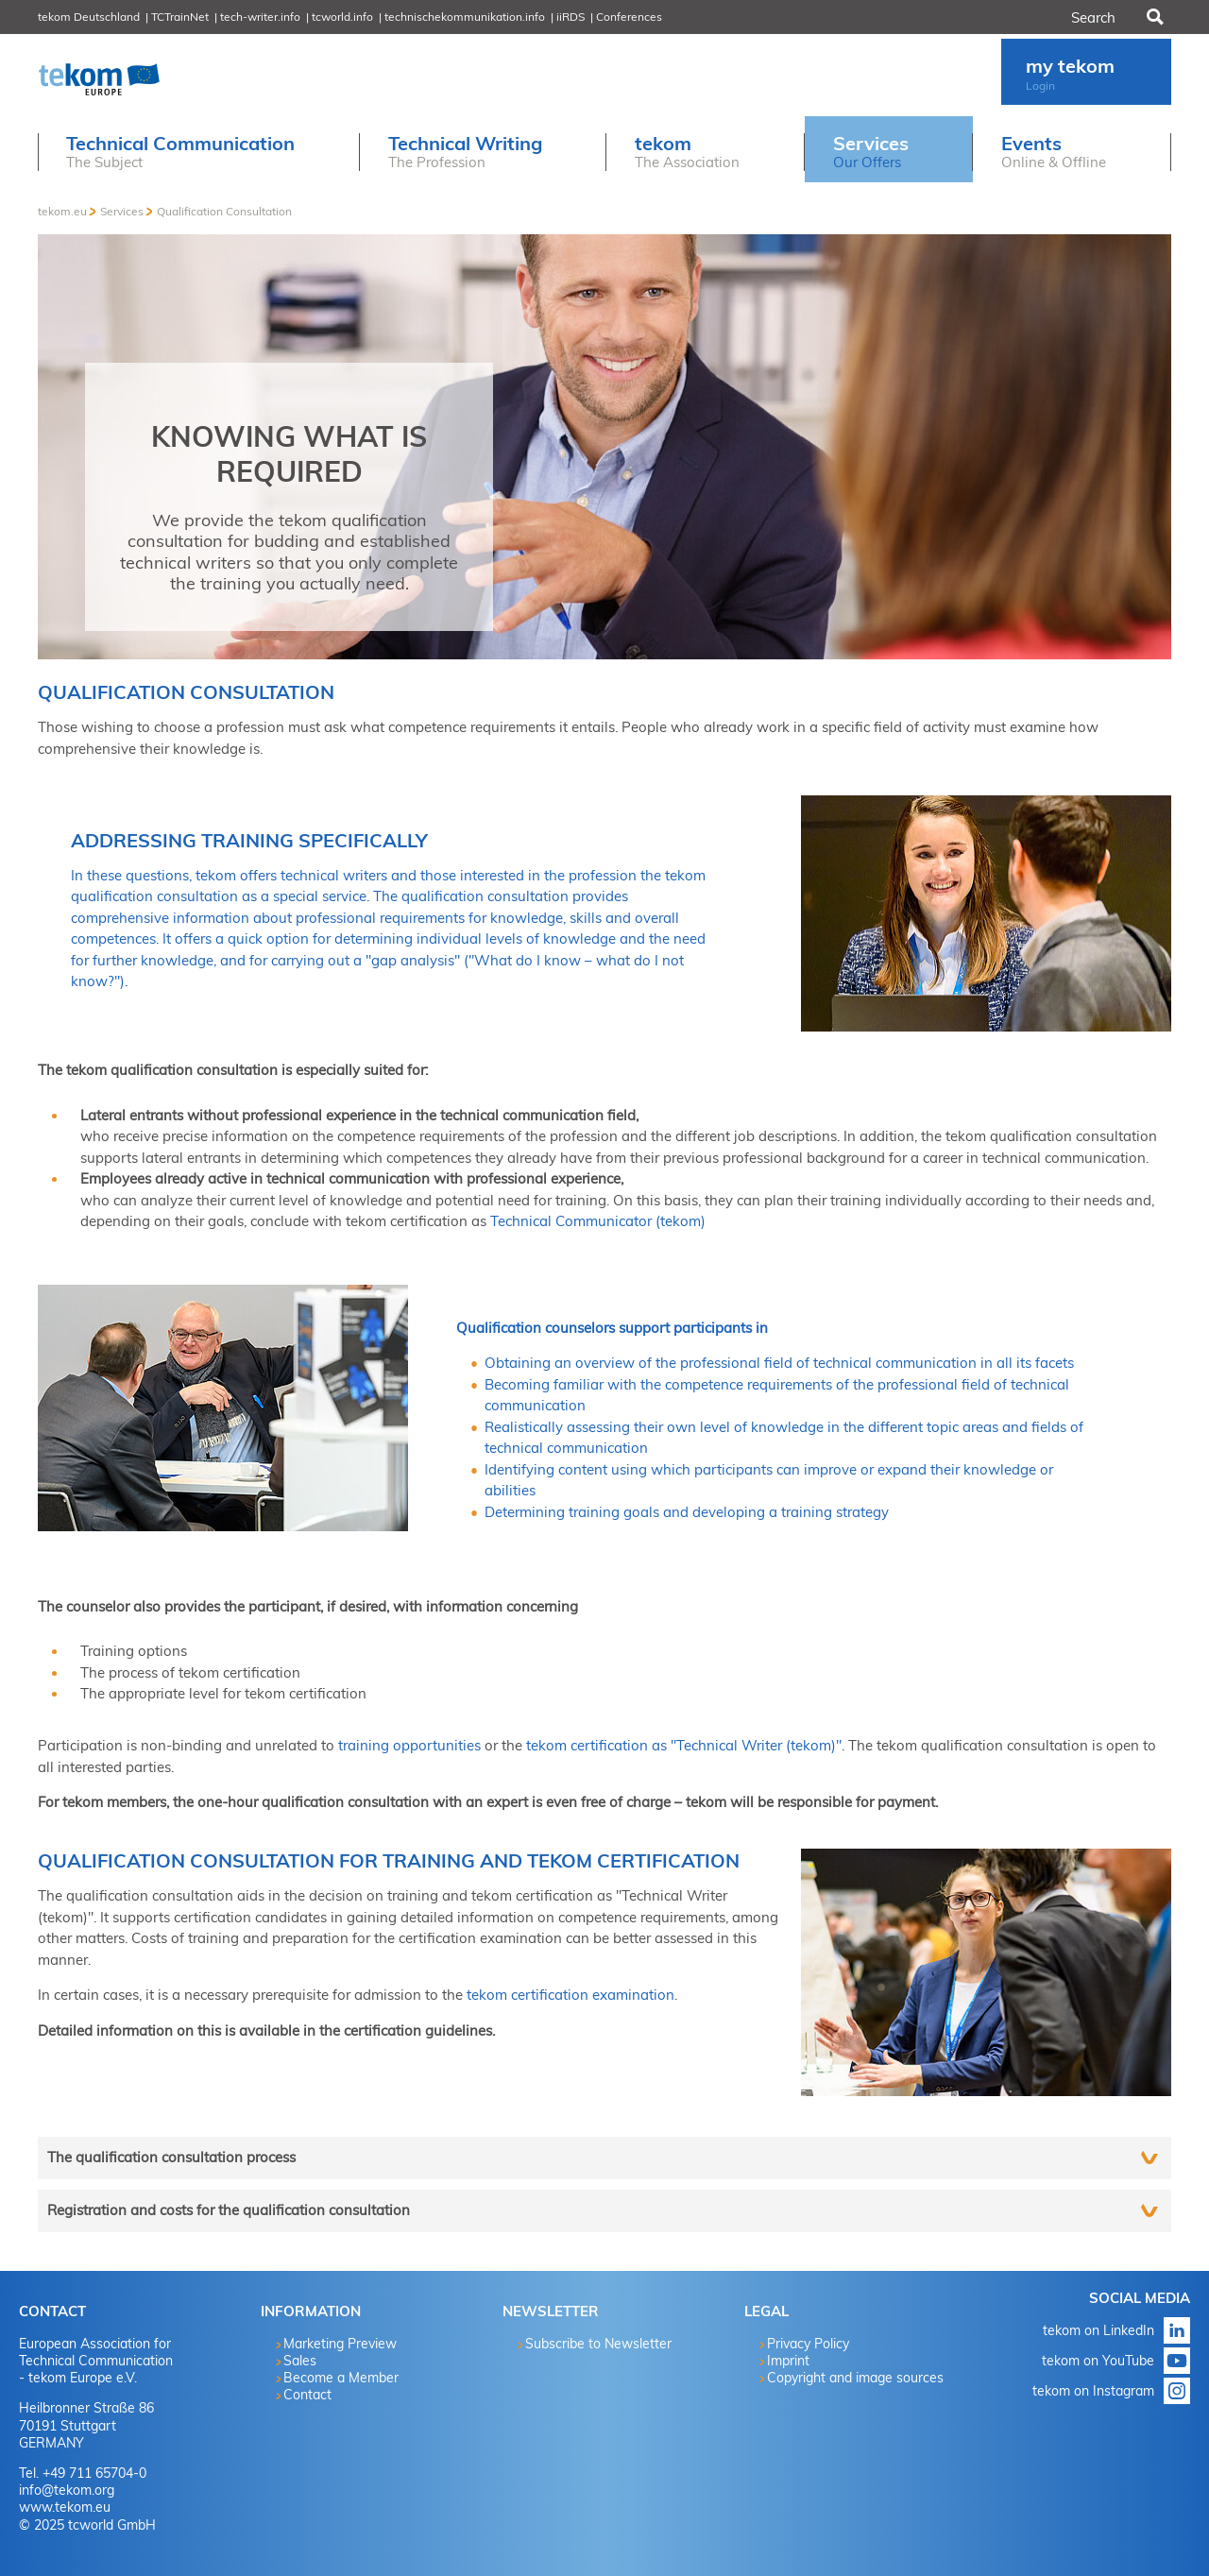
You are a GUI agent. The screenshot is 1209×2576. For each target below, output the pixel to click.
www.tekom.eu (65, 2507)
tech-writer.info (260, 16)
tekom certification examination (570, 1995)
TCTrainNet (180, 16)
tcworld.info (342, 16)
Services (122, 211)
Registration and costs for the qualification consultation (228, 2210)
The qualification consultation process (171, 2157)
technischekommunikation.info (464, 16)
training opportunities (409, 1745)
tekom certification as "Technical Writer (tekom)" (684, 1745)
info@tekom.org (66, 2490)
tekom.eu (62, 211)
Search (1153, 17)
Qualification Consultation (224, 211)
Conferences (629, 16)
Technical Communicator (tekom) (598, 1221)
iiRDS (570, 16)
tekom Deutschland (89, 16)
